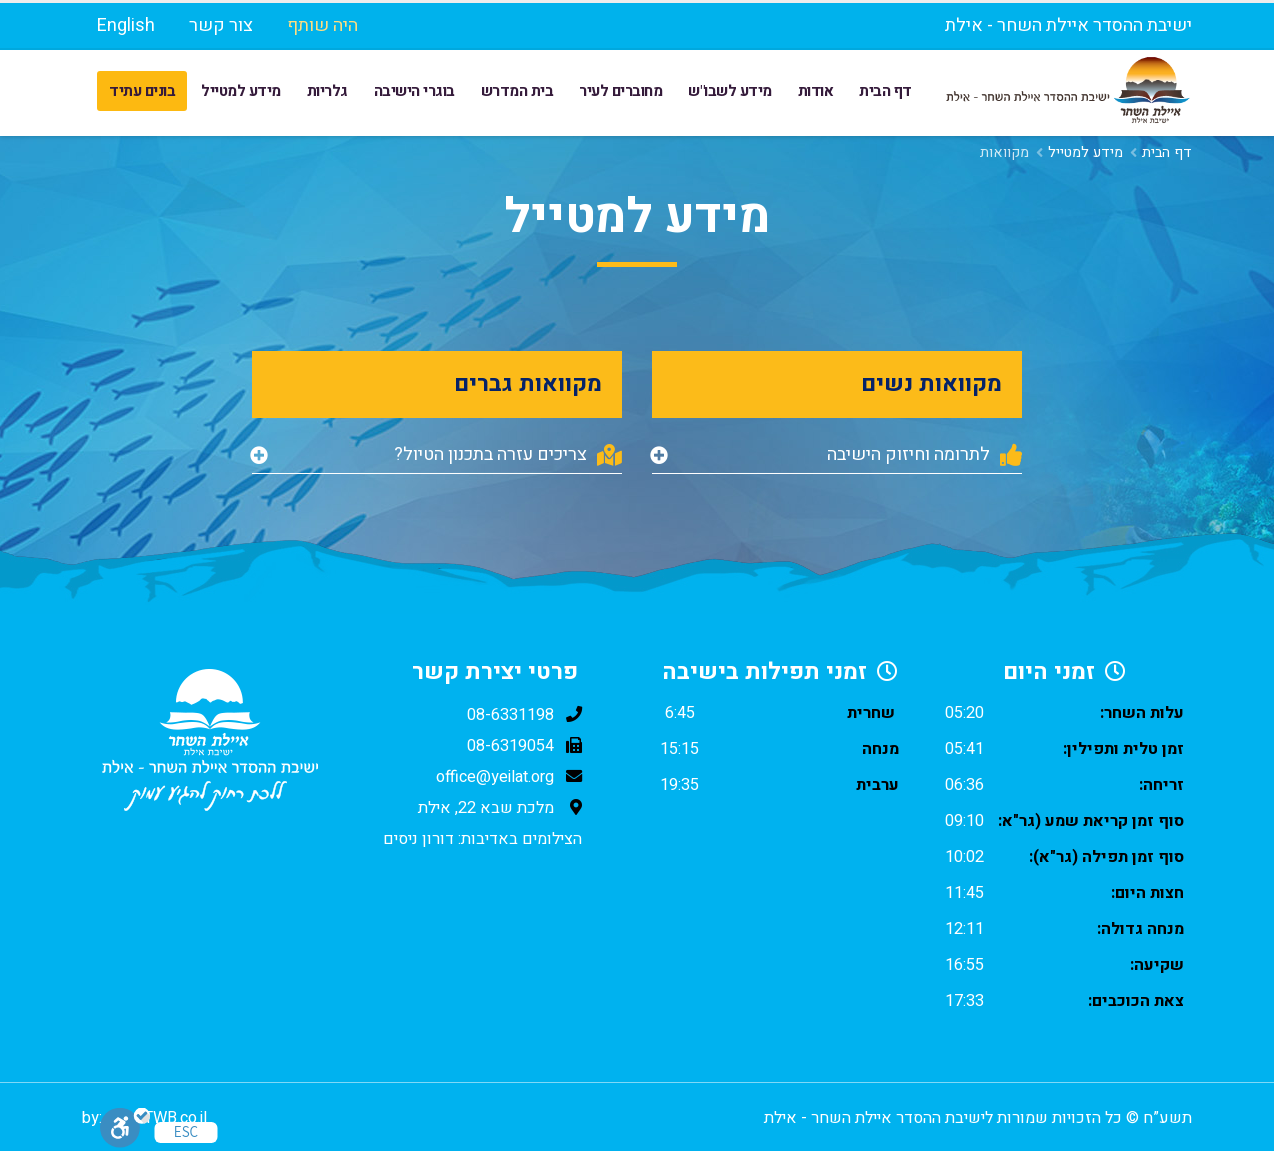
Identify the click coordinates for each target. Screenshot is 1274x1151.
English (126, 25)
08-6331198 (510, 715)
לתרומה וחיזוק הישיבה (924, 455)
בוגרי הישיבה (414, 91)
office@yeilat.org (495, 777)
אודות (816, 91)
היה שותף (322, 25)
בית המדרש (517, 91)
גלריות (327, 91)
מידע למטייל (241, 91)
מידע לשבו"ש (730, 91)
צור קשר (221, 25)
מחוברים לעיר (620, 91)
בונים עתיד (142, 91)
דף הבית (885, 91)
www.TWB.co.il (156, 1118)
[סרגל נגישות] (125, 1128)
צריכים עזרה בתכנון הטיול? (508, 455)
